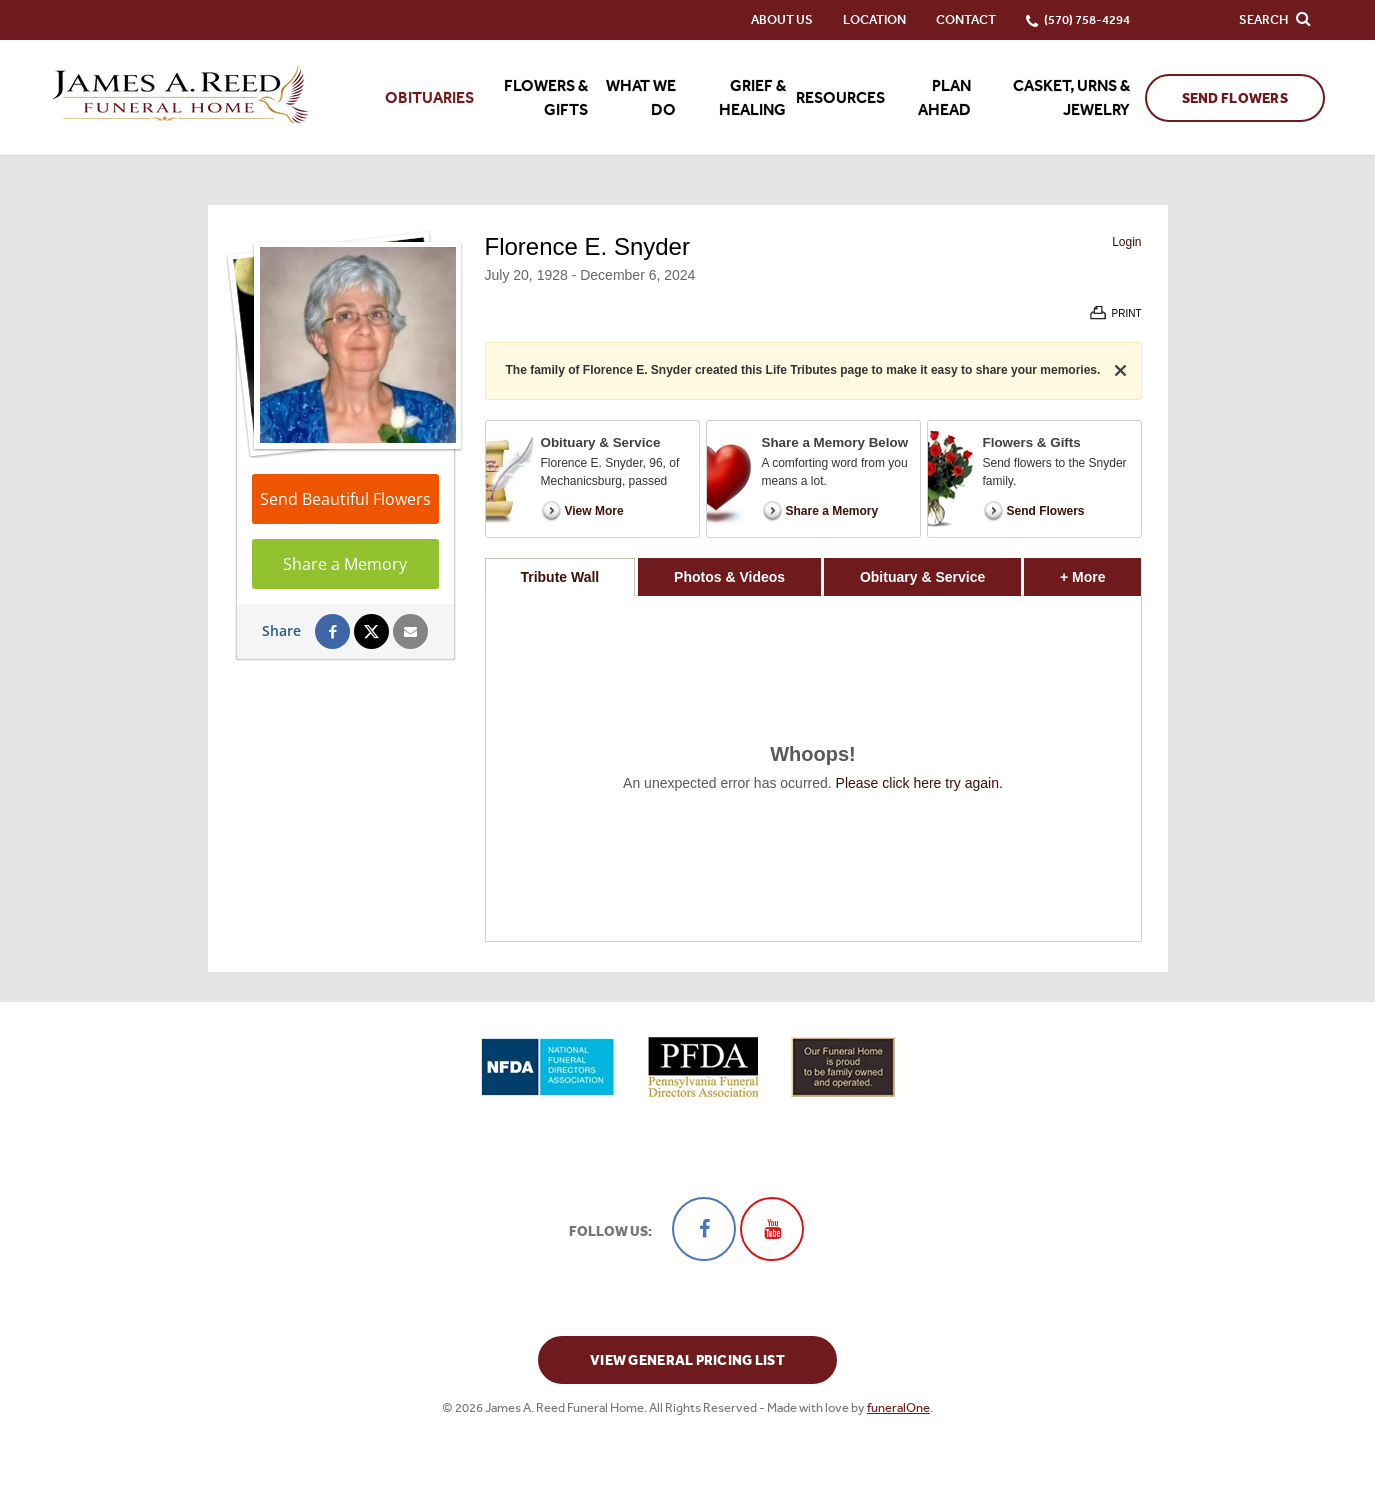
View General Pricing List (687, 1360)
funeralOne (898, 1407)
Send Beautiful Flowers (345, 499)
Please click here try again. (919, 783)
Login (1126, 242)
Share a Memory (345, 564)
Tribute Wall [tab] (559, 577)
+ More (1100, 571)
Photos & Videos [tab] (729, 577)
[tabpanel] (813, 768)
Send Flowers (1235, 98)
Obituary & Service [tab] (922, 577)
